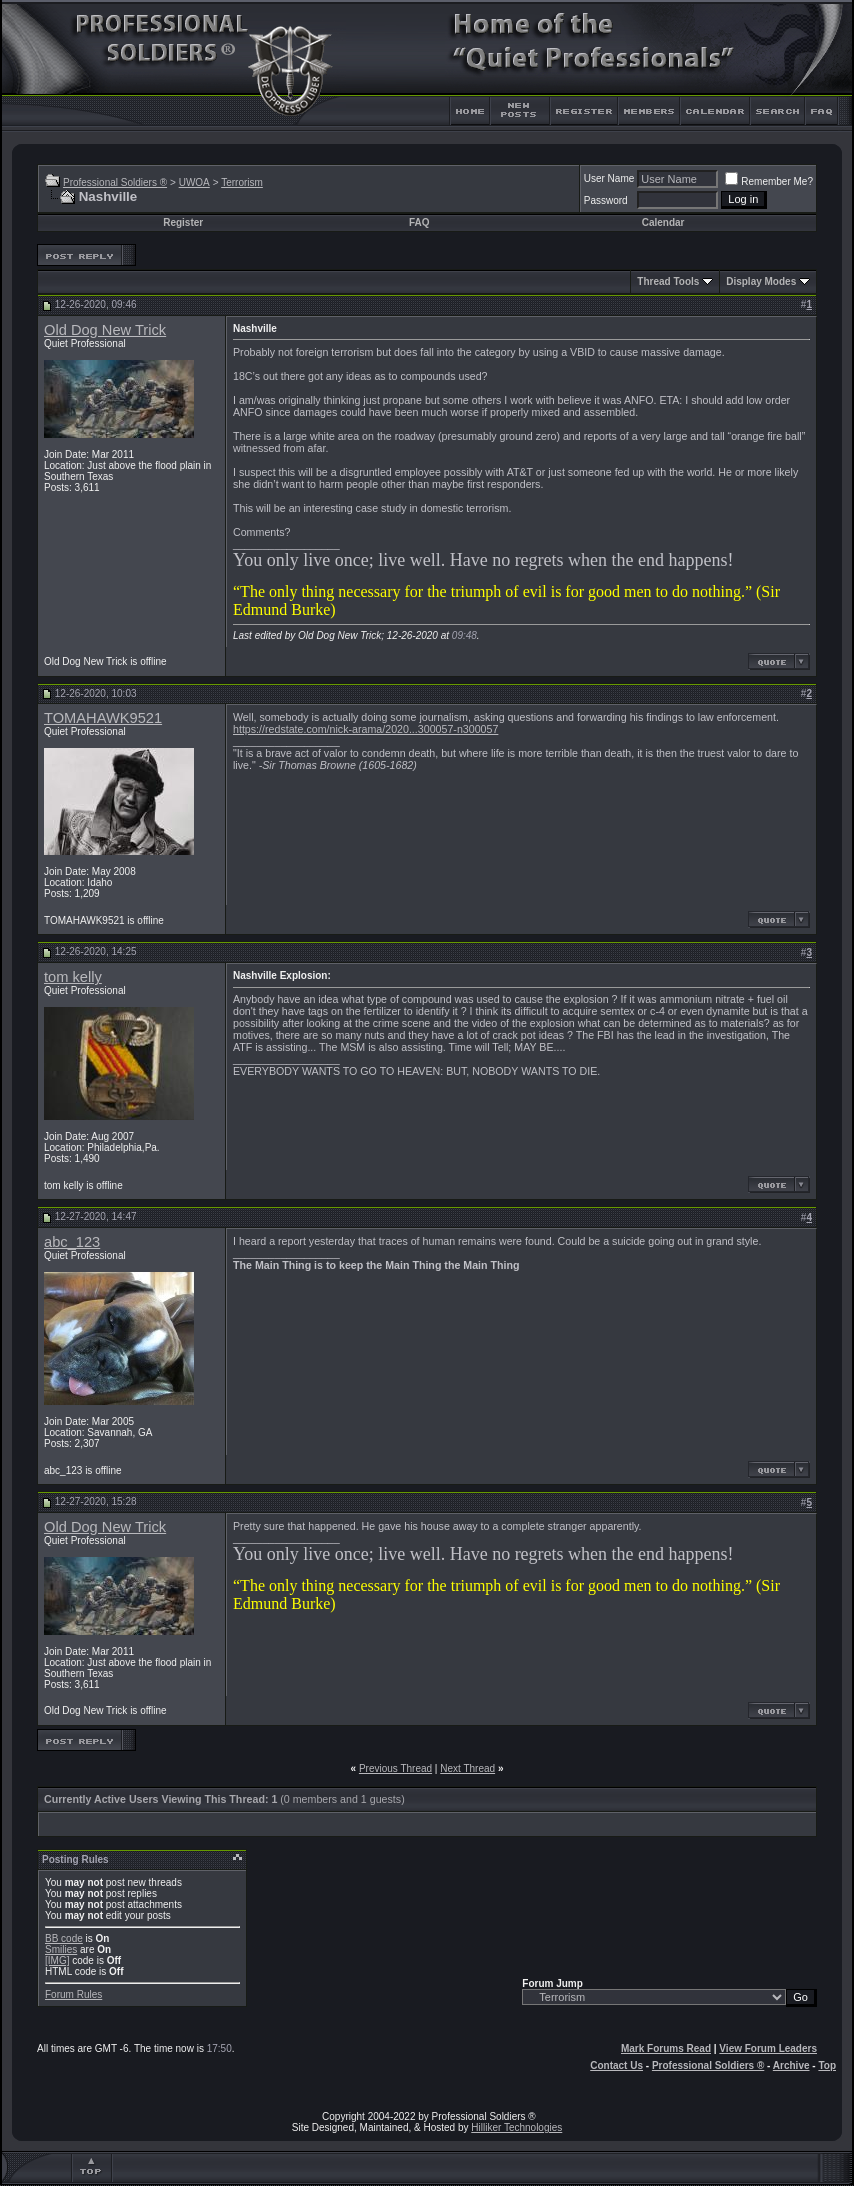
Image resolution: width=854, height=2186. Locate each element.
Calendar (663, 222)
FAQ (419, 222)
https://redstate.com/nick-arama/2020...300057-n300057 (365, 729)
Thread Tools (668, 281)
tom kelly (73, 977)
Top (827, 2065)
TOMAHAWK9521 (103, 718)
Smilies (61, 1949)
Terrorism (242, 182)
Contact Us (616, 2065)
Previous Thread (395, 1768)
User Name (609, 178)
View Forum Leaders (768, 2048)
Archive (791, 2065)
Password (606, 200)
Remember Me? (769, 181)
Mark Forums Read (666, 2048)
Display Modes (761, 281)
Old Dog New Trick (105, 330)
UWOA (194, 182)
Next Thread (467, 1768)
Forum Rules (73, 1994)
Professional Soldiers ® (115, 182)
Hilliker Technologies (516, 2127)
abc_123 (72, 1242)
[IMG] (57, 1960)
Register (183, 222)
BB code (64, 1938)
